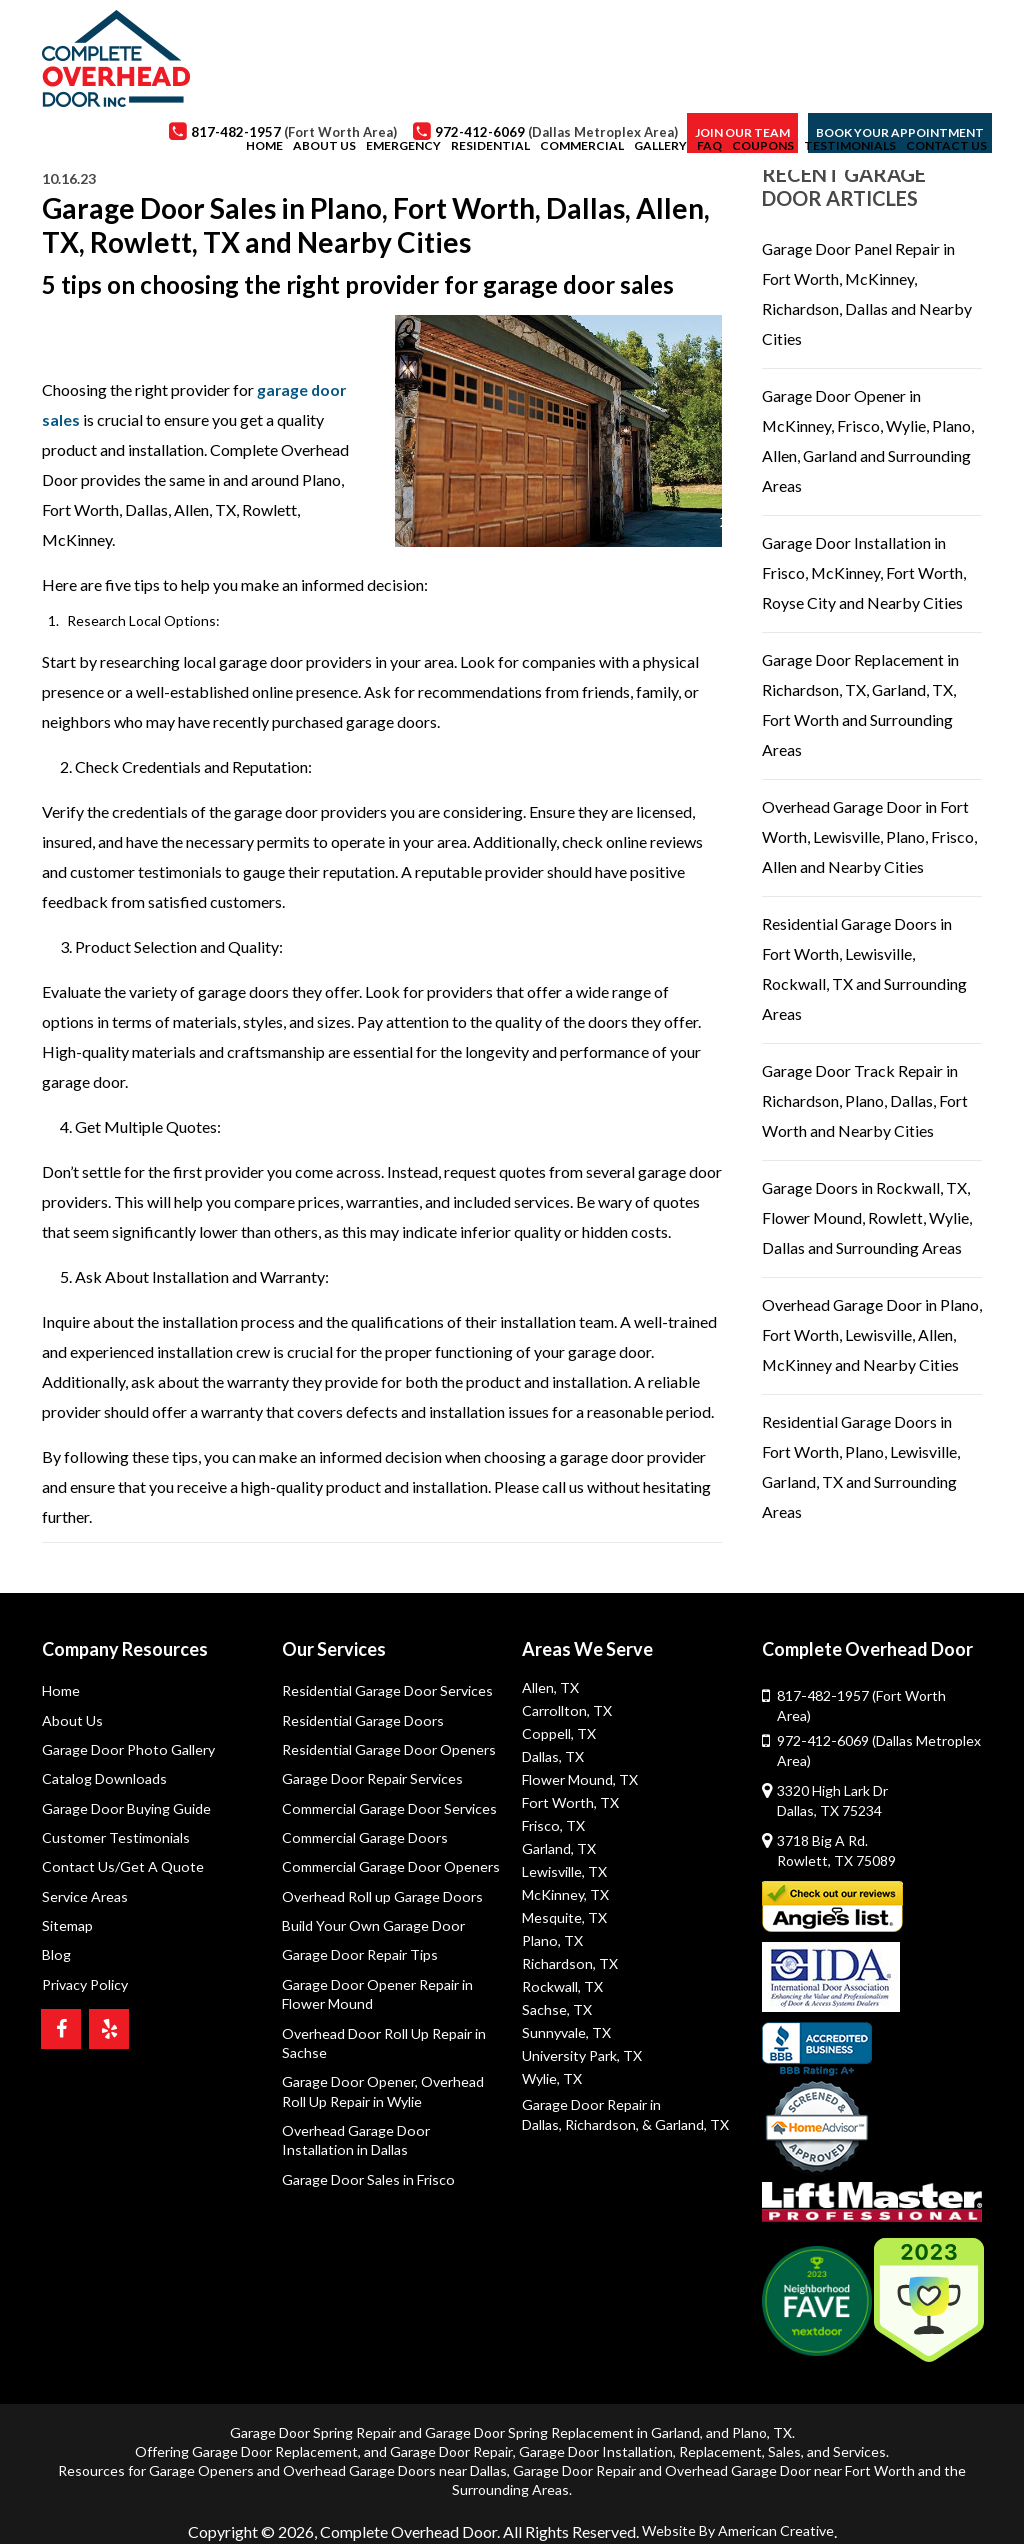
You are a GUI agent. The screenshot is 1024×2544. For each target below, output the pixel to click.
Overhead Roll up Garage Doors (381, 1898)
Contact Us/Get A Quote (122, 1868)
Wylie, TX (552, 2078)
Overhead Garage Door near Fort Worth (790, 2450)
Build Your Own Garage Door (372, 1927)
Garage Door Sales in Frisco (367, 2183)
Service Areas (85, 1898)
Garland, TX (559, 1848)
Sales (784, 2431)
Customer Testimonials (115, 1838)
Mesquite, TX (564, 1917)
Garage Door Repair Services (371, 1779)
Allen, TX (550, 1687)
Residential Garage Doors (362, 1720)
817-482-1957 (879, 1695)
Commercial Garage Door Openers (389, 1868)
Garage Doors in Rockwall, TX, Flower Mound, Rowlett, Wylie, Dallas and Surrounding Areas (867, 1217)
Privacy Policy (84, 1986)
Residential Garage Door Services (386, 1690)
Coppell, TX (558, 1733)
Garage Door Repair (451, 2431)
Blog (56, 1957)
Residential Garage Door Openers (388, 1750)
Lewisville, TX (564, 1871)
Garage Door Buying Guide (125, 1809)
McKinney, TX (565, 1894)
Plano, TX (552, 1940)
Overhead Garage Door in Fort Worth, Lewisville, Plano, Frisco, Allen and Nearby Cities (869, 836)
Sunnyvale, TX (566, 2032)
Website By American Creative (738, 2509)
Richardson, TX (569, 1963)
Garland (675, 2412)
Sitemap (67, 1927)
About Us (72, 1720)
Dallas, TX (553, 1756)
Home (60, 1690)
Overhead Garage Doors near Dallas (395, 2450)
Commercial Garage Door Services (388, 1809)
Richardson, (601, 2122)
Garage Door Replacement (275, 2431)
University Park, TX (582, 2055)
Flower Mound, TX (579, 1779)
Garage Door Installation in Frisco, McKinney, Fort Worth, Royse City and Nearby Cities (864, 572)
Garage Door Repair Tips (359, 1957)
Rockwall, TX (562, 1986)
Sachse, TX (557, 2009)
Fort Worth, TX (569, 1802)
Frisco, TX (553, 1825)
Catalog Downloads (103, 1779)
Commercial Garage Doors (363, 1838)
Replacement (720, 2431)
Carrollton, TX (566, 1710)
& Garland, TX (684, 2122)
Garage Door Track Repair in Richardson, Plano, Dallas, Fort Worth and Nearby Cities (865, 1100)
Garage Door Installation (596, 2431)
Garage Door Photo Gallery (126, 1750)
